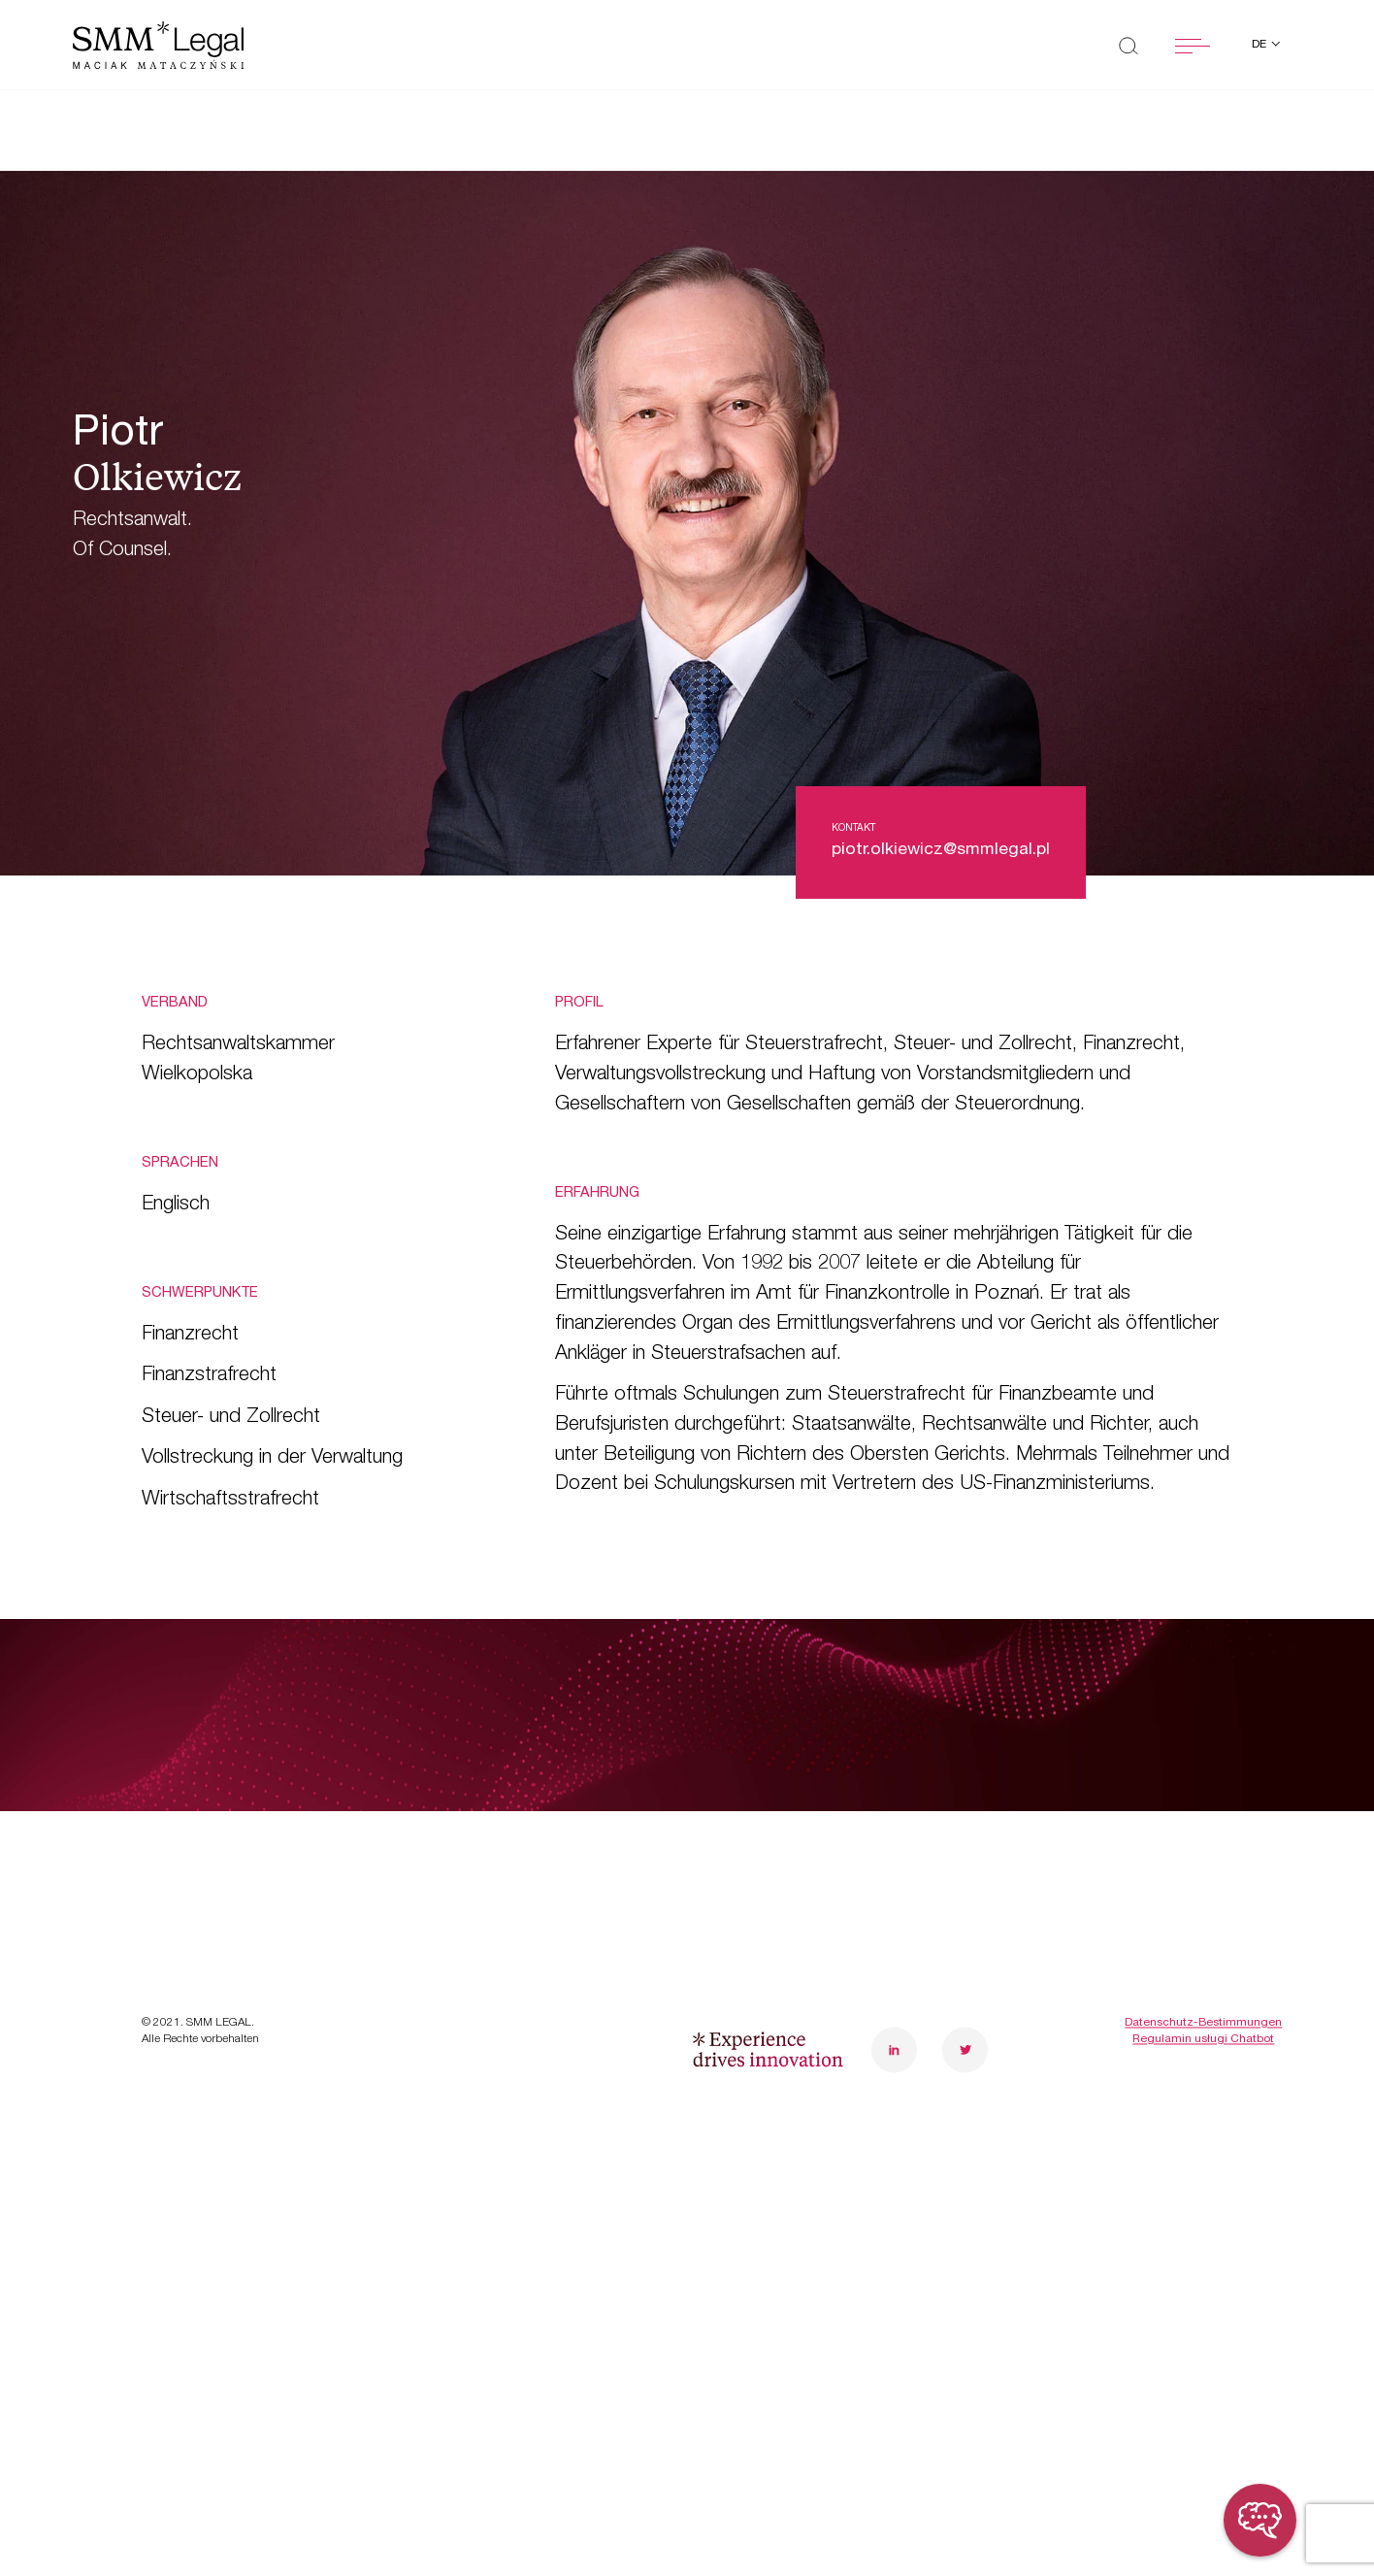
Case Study (203, 1877)
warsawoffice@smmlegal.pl (997, 1835)
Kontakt (480, 1936)
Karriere (480, 1877)
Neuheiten (194, 1936)
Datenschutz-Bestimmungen (1203, 2170)
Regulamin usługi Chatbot (1203, 2188)
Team (467, 1817)
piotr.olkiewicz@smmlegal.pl (941, 850)
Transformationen (232, 1817)
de (1260, 45)
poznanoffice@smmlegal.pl (1230, 1835)
